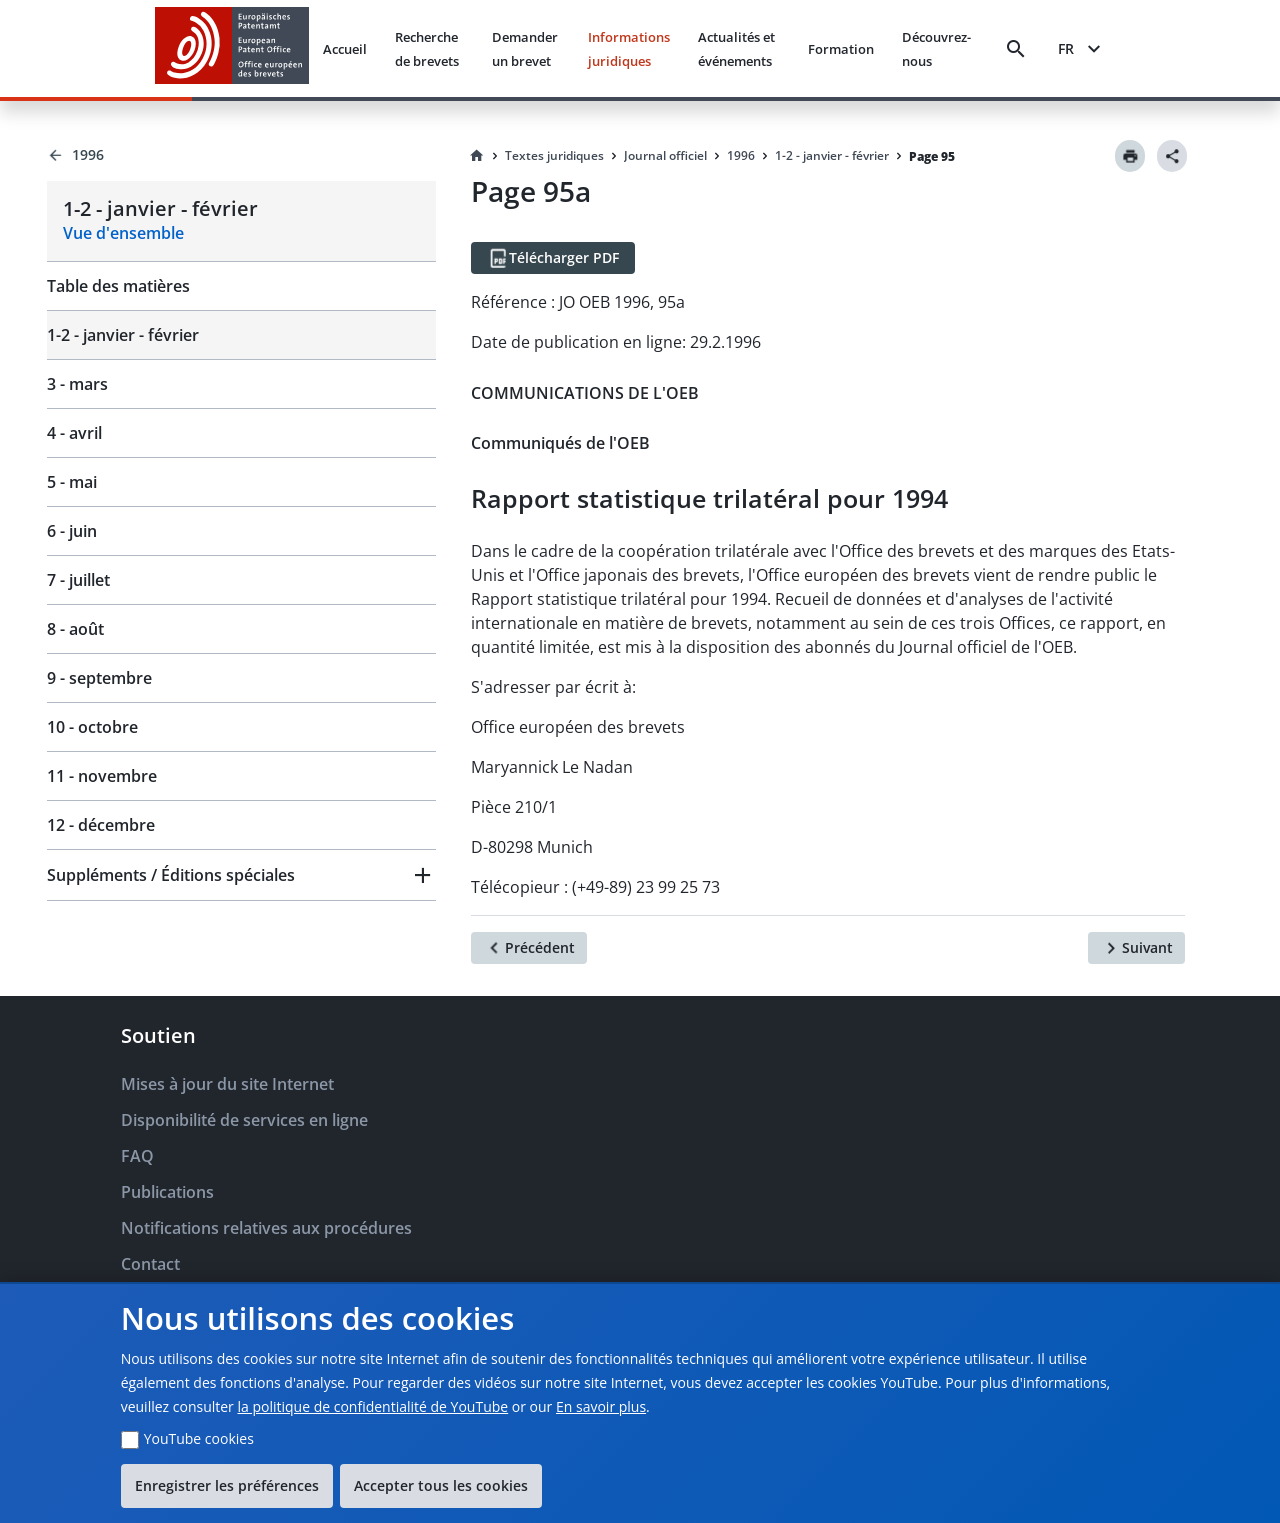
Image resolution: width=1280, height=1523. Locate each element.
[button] (241, 875)
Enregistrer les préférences (227, 1485)
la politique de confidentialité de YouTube (372, 1406)
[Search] (1016, 49)
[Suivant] (1136, 948)
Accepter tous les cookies (441, 1485)
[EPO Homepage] (232, 48)
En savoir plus (601, 1406)
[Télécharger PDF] (553, 258)
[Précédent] (529, 948)
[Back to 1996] (241, 155)
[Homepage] (477, 156)
